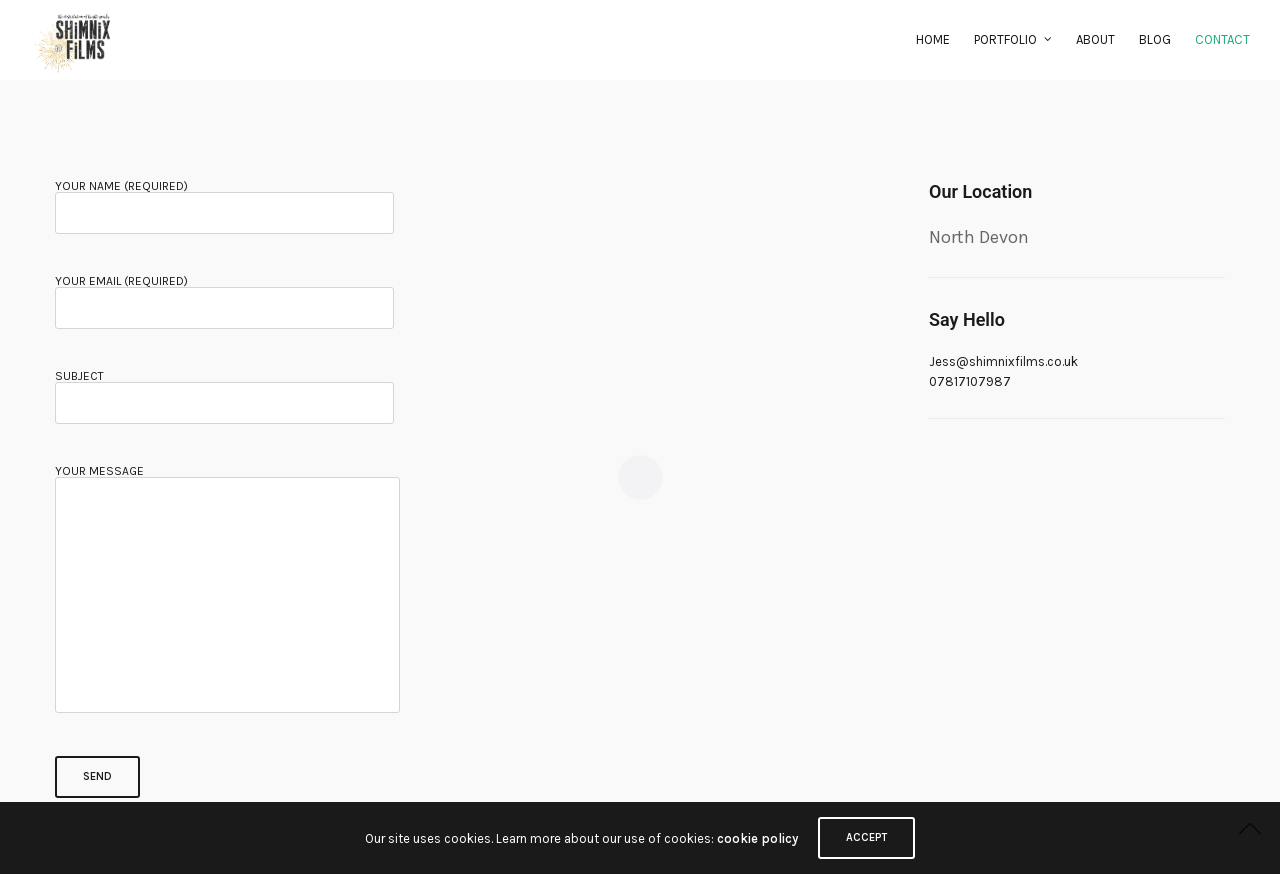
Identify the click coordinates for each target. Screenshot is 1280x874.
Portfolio (1005, 39)
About (1095, 39)
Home (933, 39)
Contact (1222, 39)
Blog (1155, 39)
